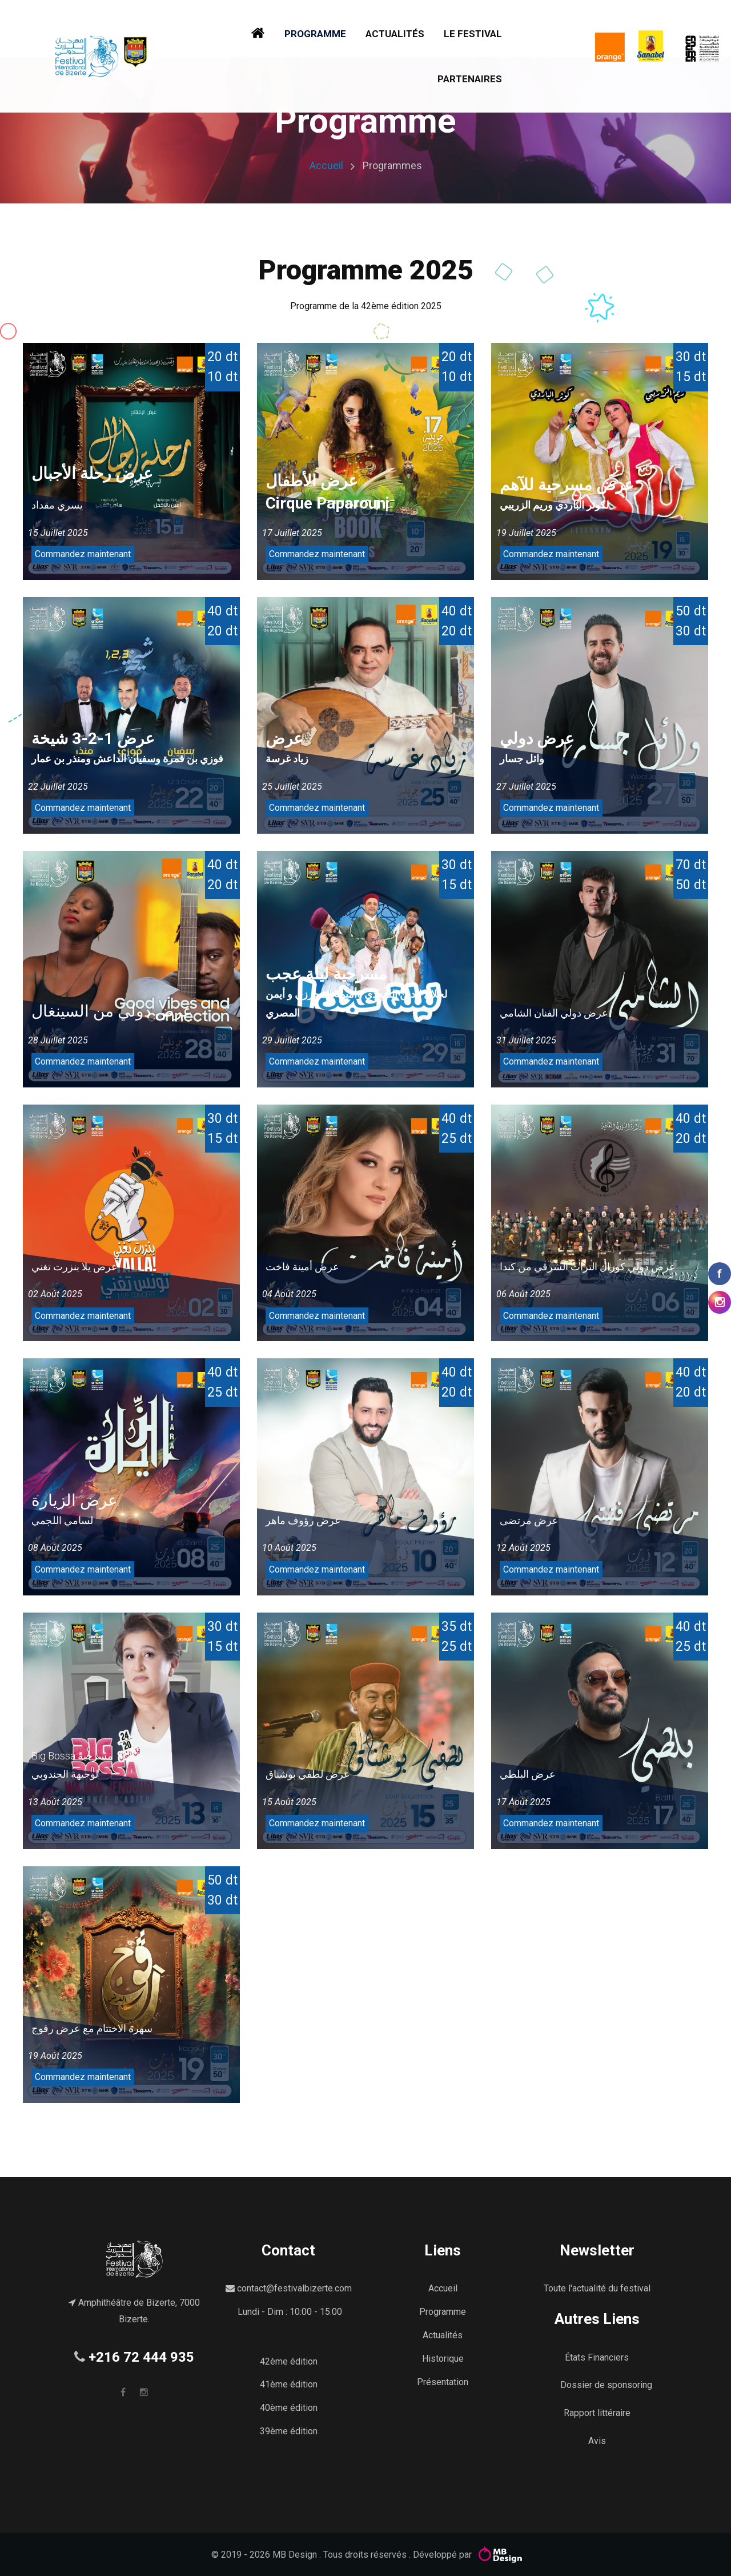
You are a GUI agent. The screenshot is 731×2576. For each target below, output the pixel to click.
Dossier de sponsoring (606, 2384)
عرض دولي (537, 738)
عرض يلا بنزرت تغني (74, 1267)
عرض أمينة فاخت (302, 1267)
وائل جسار (522, 759)
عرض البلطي (528, 1774)
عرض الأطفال (312, 480)
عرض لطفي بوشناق (308, 1774)
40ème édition (289, 2407)
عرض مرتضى (529, 1520)
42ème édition (289, 2361)
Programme (315, 33)
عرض (284, 738)
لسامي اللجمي (62, 1520)
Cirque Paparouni (327, 503)
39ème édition (289, 2431)
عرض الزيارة (74, 1500)
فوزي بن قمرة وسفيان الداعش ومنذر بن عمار (127, 759)
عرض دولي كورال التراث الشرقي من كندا (588, 1267)
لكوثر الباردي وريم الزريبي (554, 505)
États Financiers (597, 2357)
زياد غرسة (287, 759)
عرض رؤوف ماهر (303, 1520)
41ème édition (289, 2384)
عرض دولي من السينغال (111, 1011)
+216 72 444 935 (141, 2357)
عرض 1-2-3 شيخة (93, 738)
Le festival (473, 33)
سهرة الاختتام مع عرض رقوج (91, 2028)
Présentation (442, 2382)
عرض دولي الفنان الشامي (554, 1013)
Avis (597, 2440)
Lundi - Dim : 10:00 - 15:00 (290, 2311)
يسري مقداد (57, 505)
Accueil (326, 165)
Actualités (395, 33)
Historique (443, 2358)
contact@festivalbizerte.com (294, 2288)
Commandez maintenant (83, 554)
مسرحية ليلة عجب (326, 974)
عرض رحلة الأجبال (92, 473)
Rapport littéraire (597, 2412)
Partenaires (469, 79)
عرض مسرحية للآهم (567, 484)
